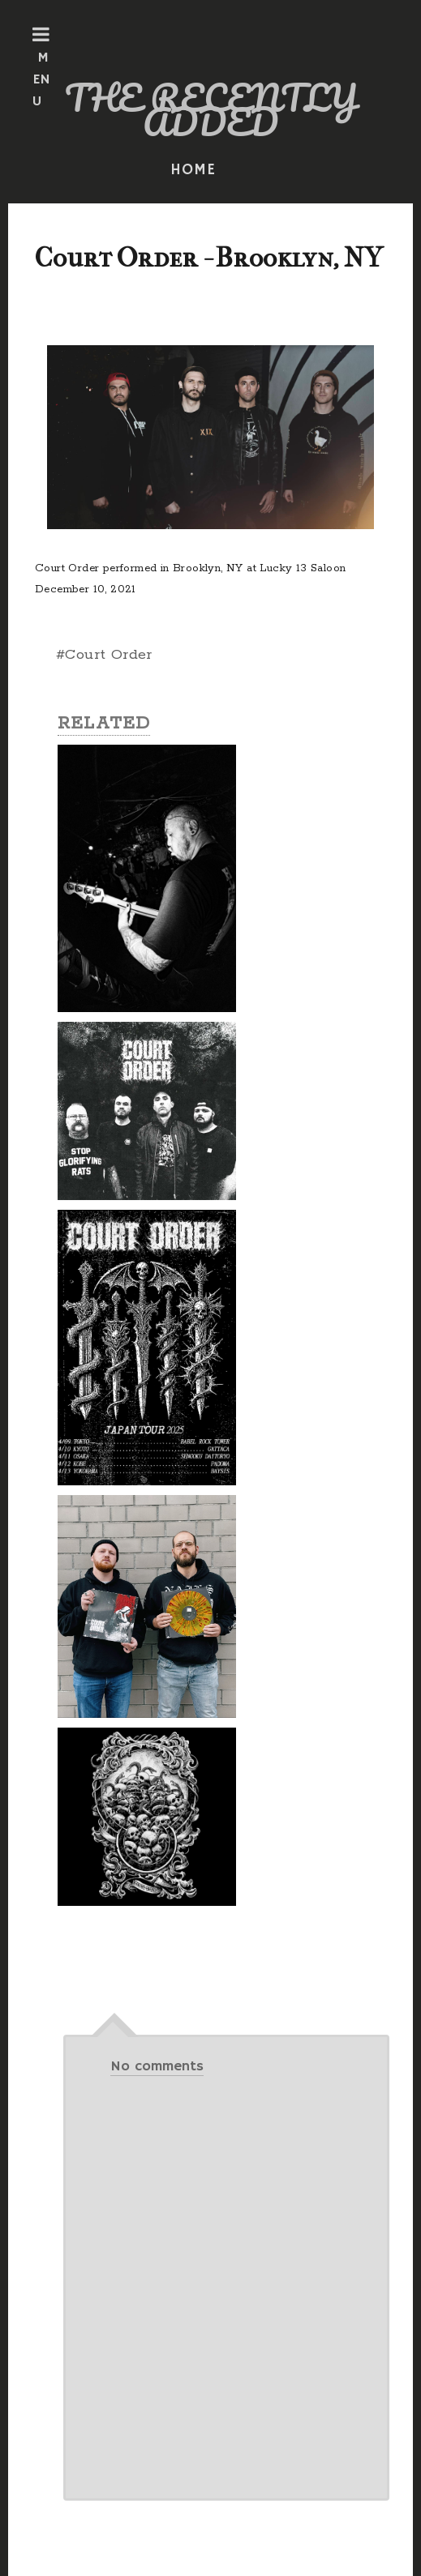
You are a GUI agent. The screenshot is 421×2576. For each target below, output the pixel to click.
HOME (193, 170)
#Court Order (104, 655)
